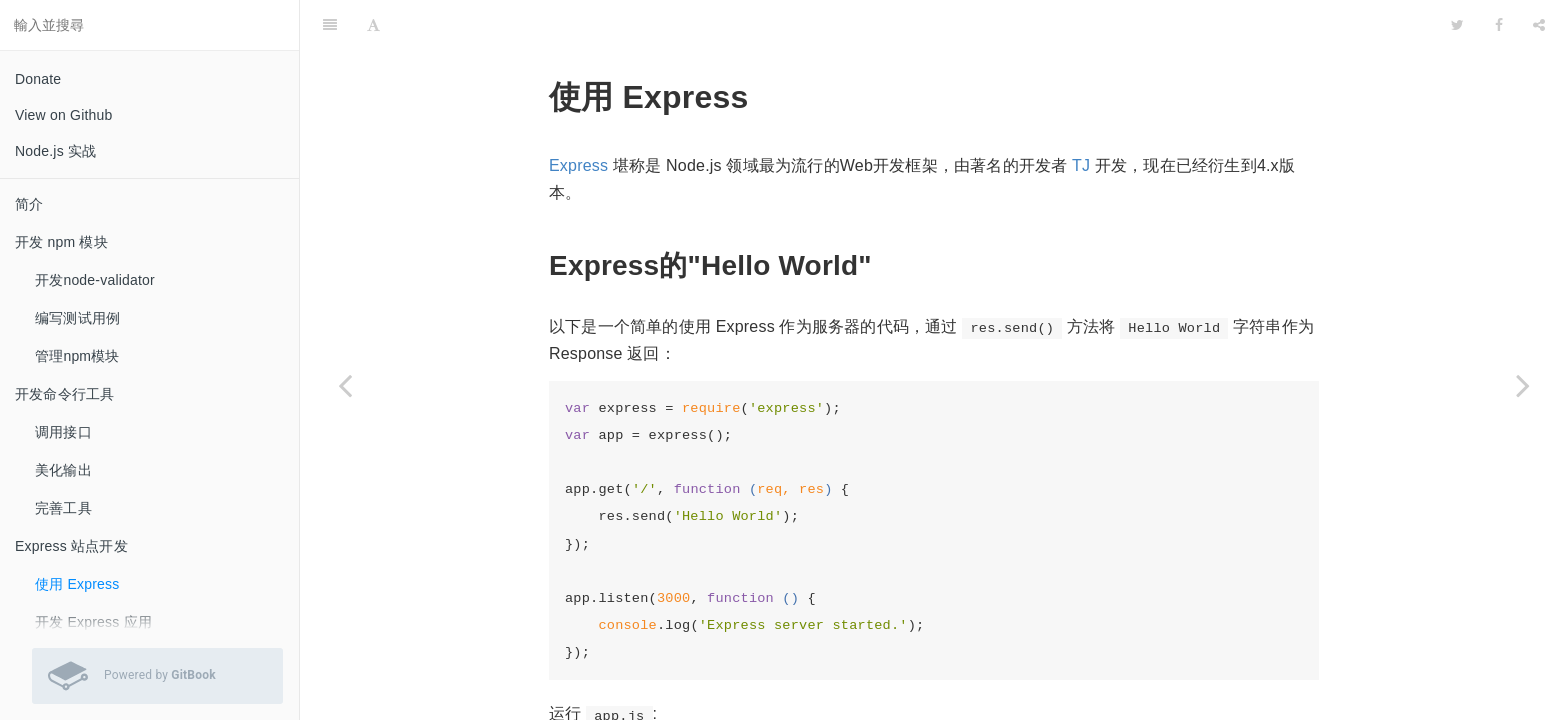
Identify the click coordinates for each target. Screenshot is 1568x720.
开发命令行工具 (64, 394)
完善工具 (63, 508)
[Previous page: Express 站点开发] (345, 385)
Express (578, 115)
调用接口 (63, 432)
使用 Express (77, 584)
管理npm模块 (77, 356)
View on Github (64, 115)
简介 (29, 204)
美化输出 (63, 470)
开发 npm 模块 (61, 242)
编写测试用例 (77, 318)
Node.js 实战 (55, 151)
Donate (38, 79)
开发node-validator (95, 280)
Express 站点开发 (71, 546)
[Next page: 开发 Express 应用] (1523, 385)
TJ (1081, 115)
